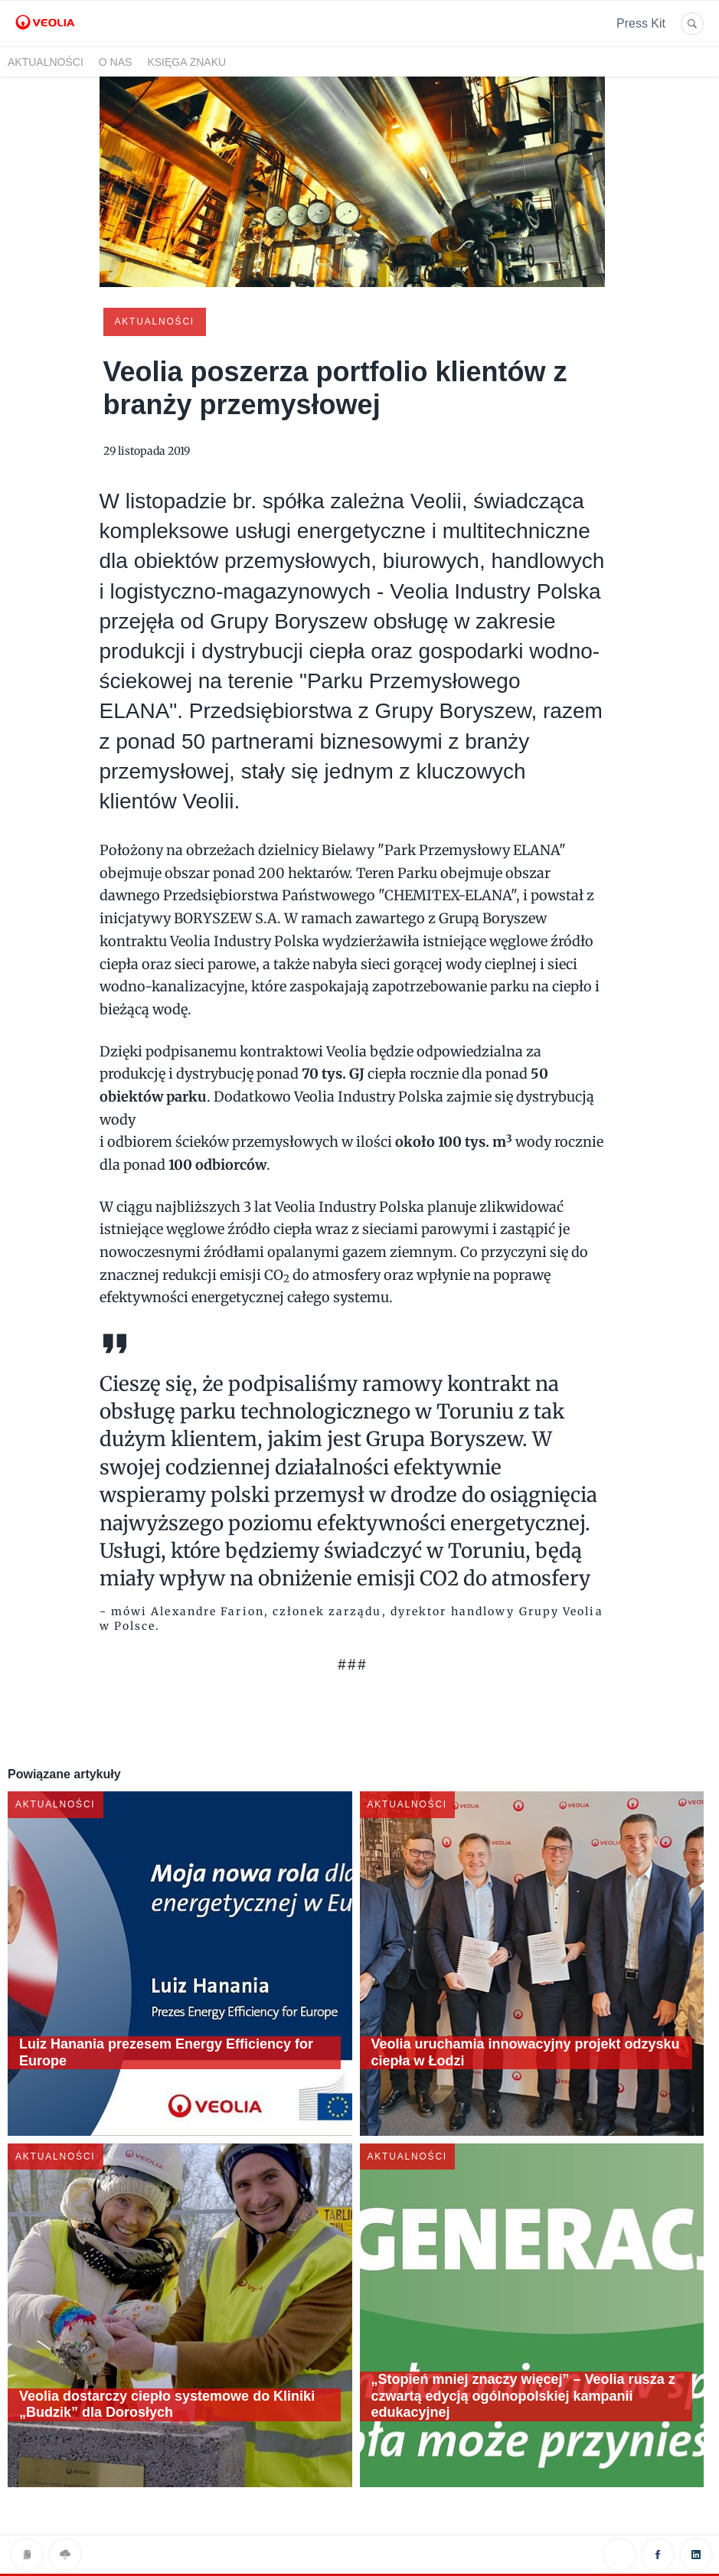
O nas (115, 62)
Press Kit (640, 23)
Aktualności (45, 62)
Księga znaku (186, 62)
